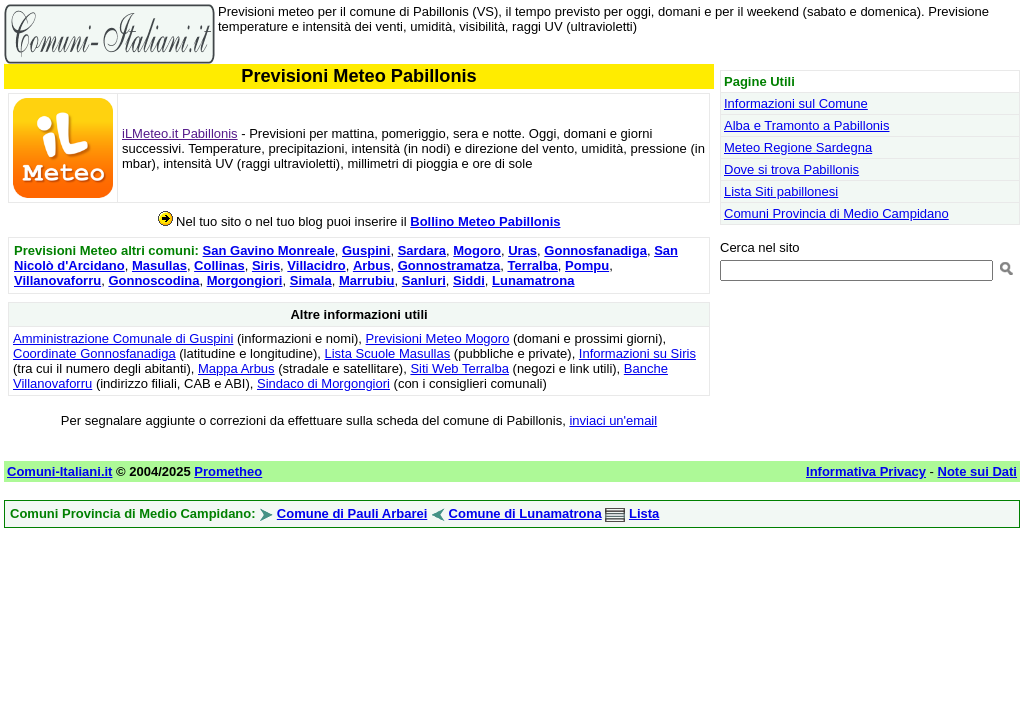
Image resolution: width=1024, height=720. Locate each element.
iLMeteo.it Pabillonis (180, 133)
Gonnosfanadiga (595, 250)
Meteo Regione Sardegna (798, 147)
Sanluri (424, 280)
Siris (266, 265)
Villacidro (316, 265)
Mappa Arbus (236, 368)
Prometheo (228, 471)
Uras (522, 250)
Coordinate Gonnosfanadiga (94, 353)
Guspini (366, 250)
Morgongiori (245, 280)
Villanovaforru (57, 280)
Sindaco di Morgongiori (323, 383)
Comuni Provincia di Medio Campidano (836, 213)
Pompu (587, 265)
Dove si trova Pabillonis (791, 169)
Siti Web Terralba (459, 368)
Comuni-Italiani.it (59, 471)
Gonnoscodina (153, 280)
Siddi (469, 280)
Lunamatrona (533, 280)
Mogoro (477, 250)
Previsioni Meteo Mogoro (438, 338)
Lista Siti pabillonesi (781, 191)
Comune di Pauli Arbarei (352, 513)
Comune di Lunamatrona (525, 513)
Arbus (372, 265)
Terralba (532, 265)
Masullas (159, 265)
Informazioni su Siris (637, 353)
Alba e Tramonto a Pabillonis (806, 125)
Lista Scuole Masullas (388, 353)
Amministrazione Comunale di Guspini (123, 338)
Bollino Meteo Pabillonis (485, 221)
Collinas (219, 265)
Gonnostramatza (449, 265)
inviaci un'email (613, 420)
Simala (311, 280)
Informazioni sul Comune (796, 103)
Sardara (422, 250)
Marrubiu (367, 280)
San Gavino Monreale (269, 250)
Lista (644, 513)
